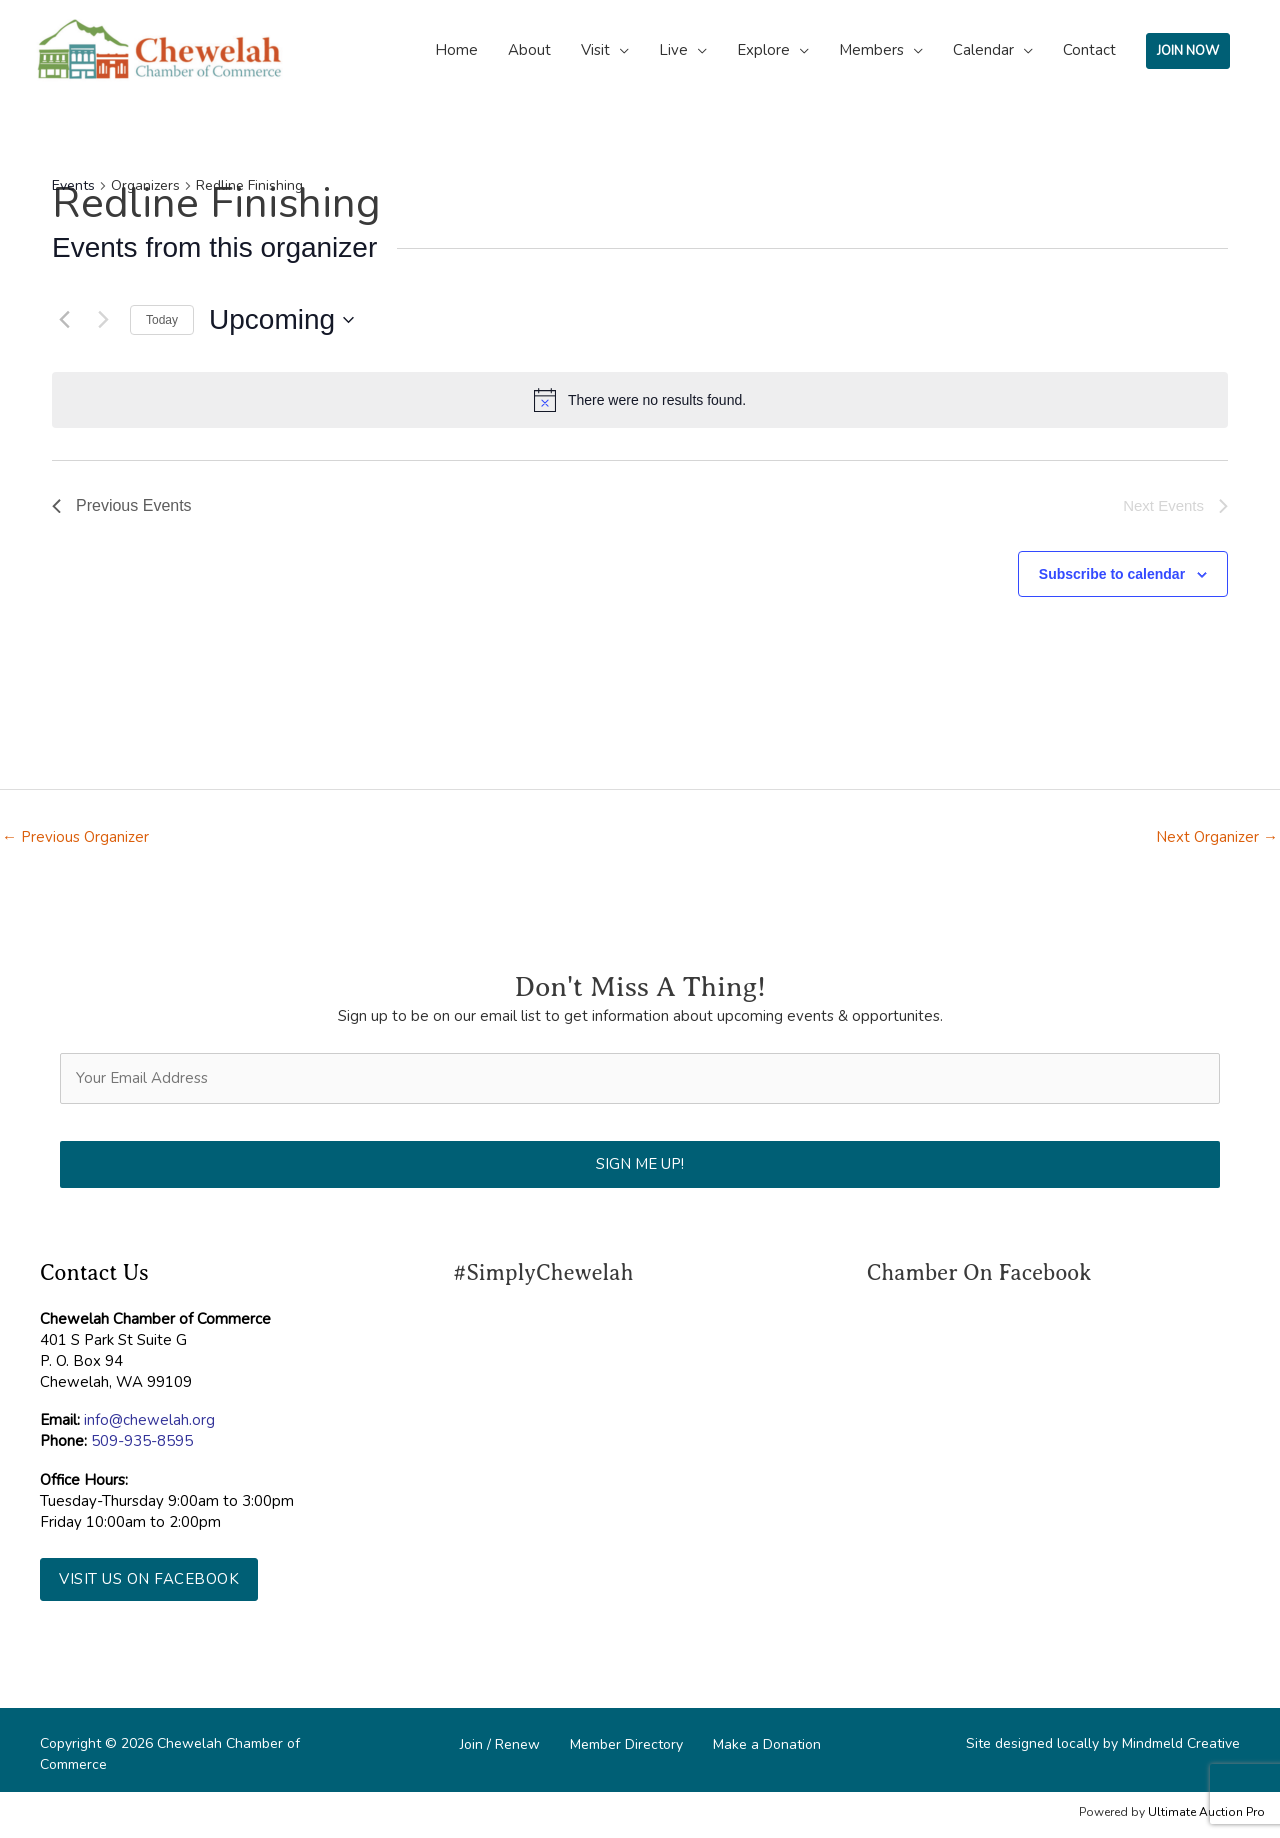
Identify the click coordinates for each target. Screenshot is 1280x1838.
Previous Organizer (75, 837)
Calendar (983, 50)
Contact (1089, 50)
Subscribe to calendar (1112, 574)
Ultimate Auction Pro (1206, 1812)
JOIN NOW (1188, 51)
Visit (595, 50)
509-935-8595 (142, 1441)
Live (673, 50)
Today (162, 320)
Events (73, 185)
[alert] (640, 400)
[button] (149, 1579)
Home (456, 50)
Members (871, 50)
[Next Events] (103, 320)
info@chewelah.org (149, 1420)
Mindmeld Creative (1181, 1743)
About (529, 50)
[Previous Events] (64, 320)
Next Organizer (1217, 837)
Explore (763, 50)
